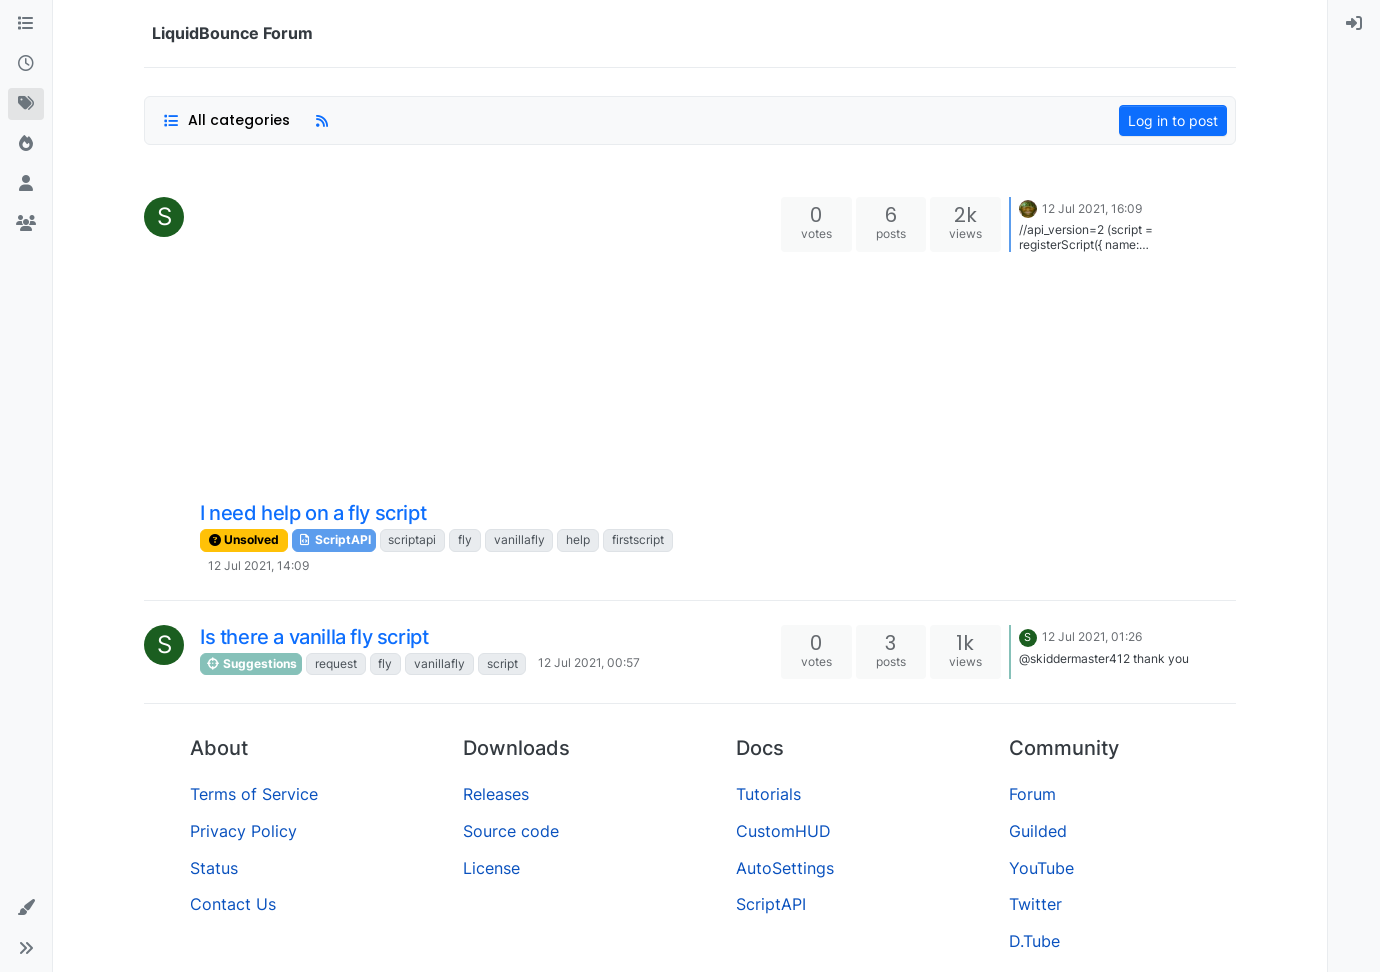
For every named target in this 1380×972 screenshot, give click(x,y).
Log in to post (1173, 120)
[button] (26, 908)
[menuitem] (1354, 24)
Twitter (1035, 904)
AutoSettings (785, 868)
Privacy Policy (243, 831)
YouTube (1041, 868)
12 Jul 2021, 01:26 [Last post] (1092, 636)
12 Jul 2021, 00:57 (589, 662)
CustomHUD (783, 831)
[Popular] (26, 144)
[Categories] (26, 24)
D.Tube (1034, 941)
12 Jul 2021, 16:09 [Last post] (1092, 208)
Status (214, 868)
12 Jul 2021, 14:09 (258, 565)
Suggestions (251, 663)
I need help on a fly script (313, 513)
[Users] (26, 184)
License (491, 868)
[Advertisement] (488, 347)
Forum (1032, 794)
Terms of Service (254, 794)
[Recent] (26, 64)
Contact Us (233, 904)
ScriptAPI (334, 539)
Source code (511, 831)
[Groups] (26, 224)
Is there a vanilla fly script (314, 637)
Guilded (1038, 831)
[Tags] (26, 104)
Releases (496, 794)
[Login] (1354, 24)
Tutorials (768, 794)
